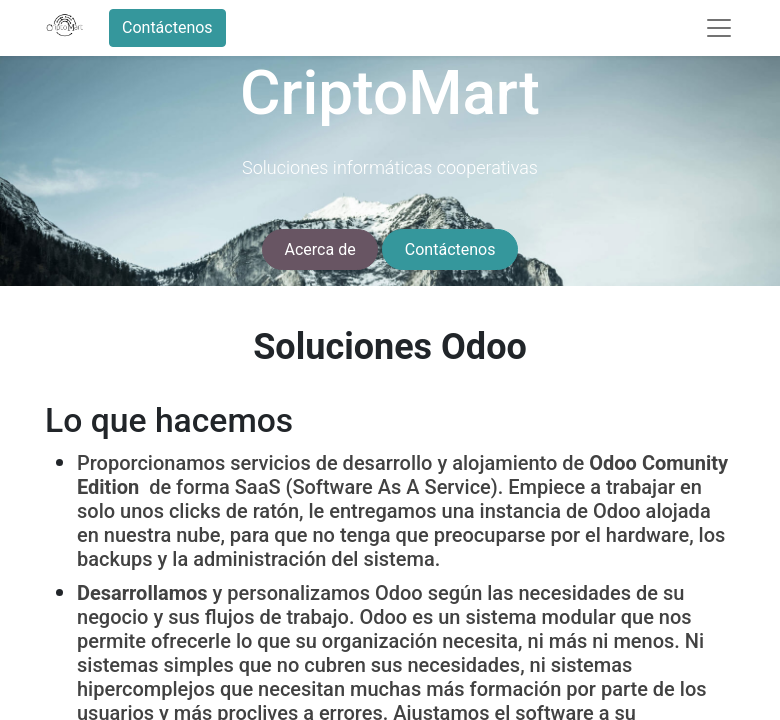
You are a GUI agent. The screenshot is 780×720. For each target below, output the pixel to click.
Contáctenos (167, 27)
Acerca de (320, 249)
